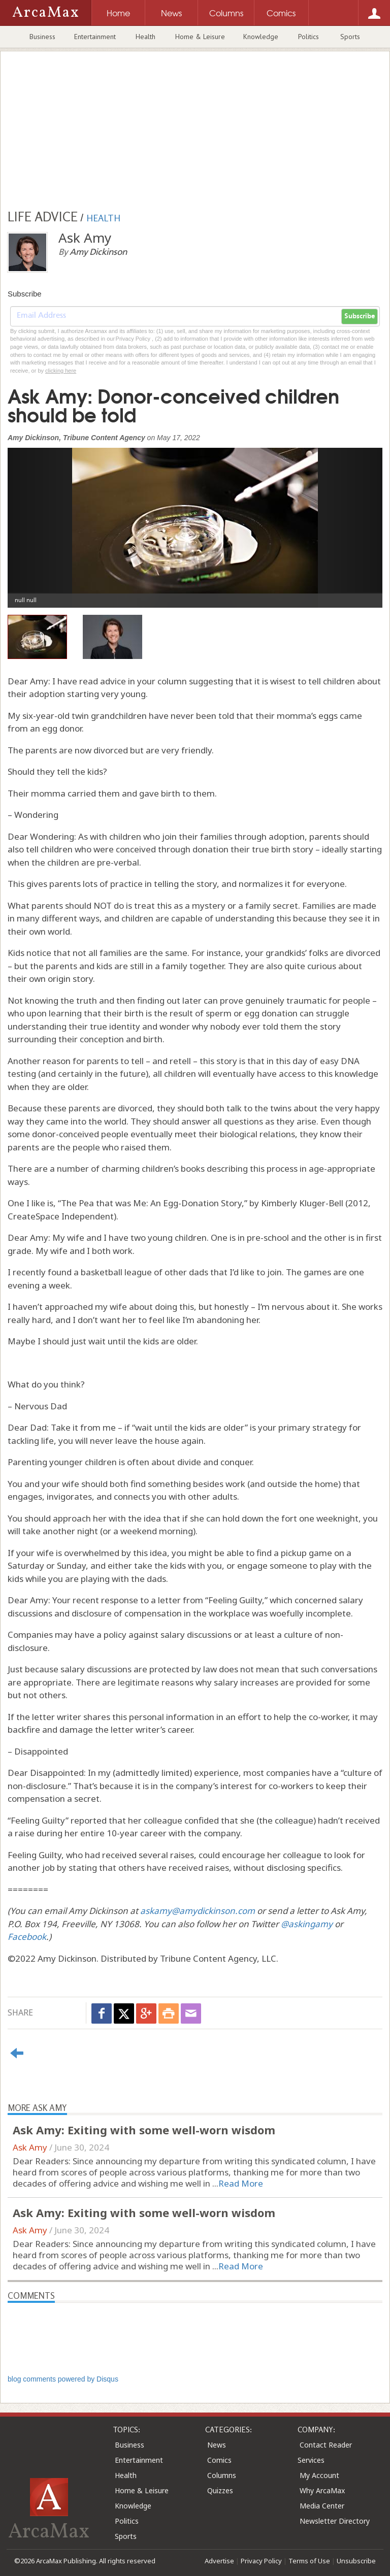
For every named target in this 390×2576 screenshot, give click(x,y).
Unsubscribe (356, 2560)
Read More (240, 2183)
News (216, 2445)
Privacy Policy (261, 2560)
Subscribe (359, 316)
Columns (221, 2475)
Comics (219, 2460)
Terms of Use (309, 2560)
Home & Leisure (200, 36)
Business (42, 36)
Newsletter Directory (335, 2521)
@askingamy (307, 1924)
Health (145, 36)
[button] (36, 520)
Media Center (322, 2506)
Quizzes (220, 2490)
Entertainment (95, 36)
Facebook (27, 1936)
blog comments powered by (63, 2379)
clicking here (60, 371)
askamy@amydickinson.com (197, 1911)
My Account (319, 2475)
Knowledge (260, 36)
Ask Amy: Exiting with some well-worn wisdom (144, 2129)
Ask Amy (30, 2147)
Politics (308, 36)
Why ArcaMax (322, 2490)
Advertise (219, 2560)
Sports (350, 36)
